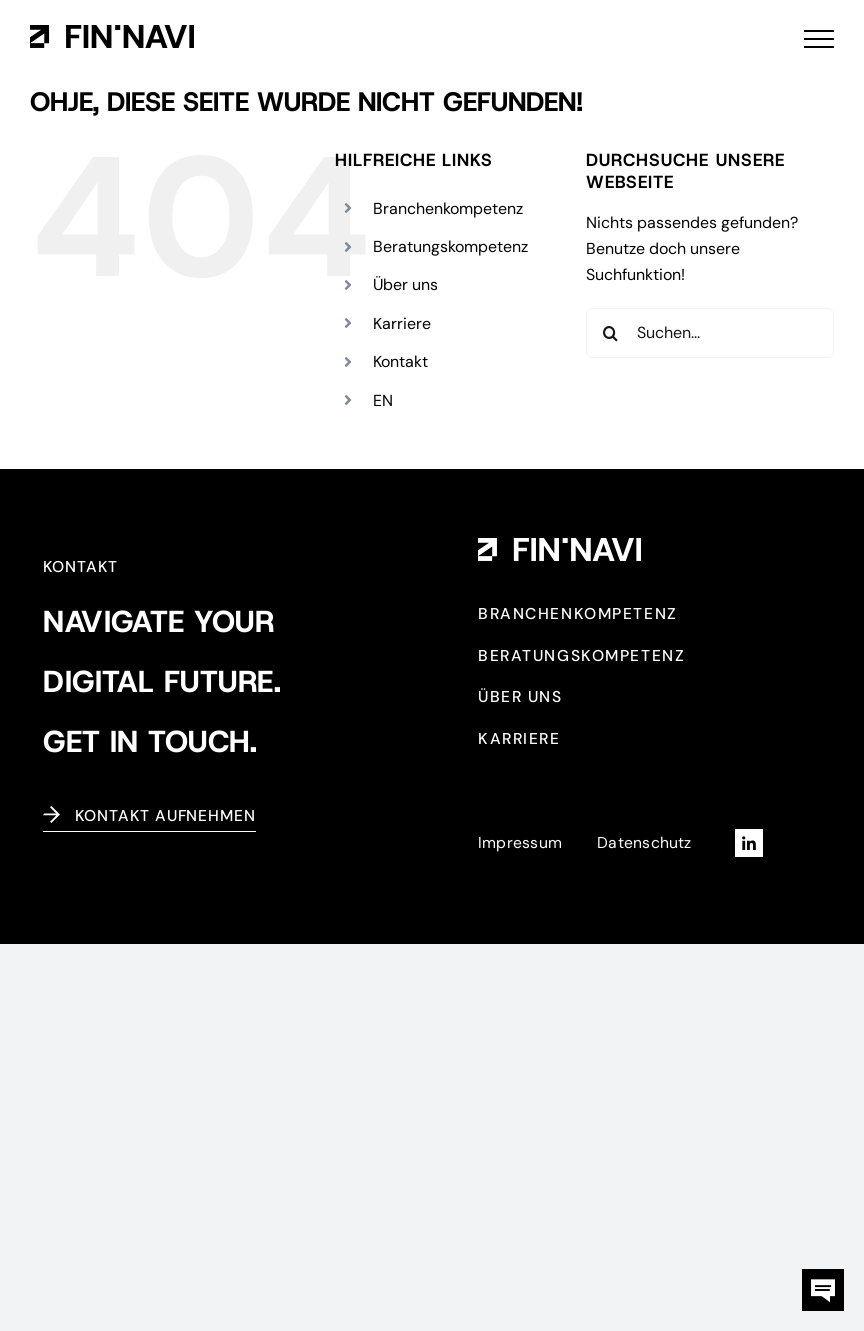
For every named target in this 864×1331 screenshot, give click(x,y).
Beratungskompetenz (450, 246)
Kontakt (400, 361)
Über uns (405, 284)
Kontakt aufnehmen (165, 815)
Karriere (402, 323)
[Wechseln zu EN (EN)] (383, 400)
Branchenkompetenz (448, 208)
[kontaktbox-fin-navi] (823, 1276)
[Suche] (611, 333)
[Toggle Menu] (819, 39)
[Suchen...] (710, 333)
